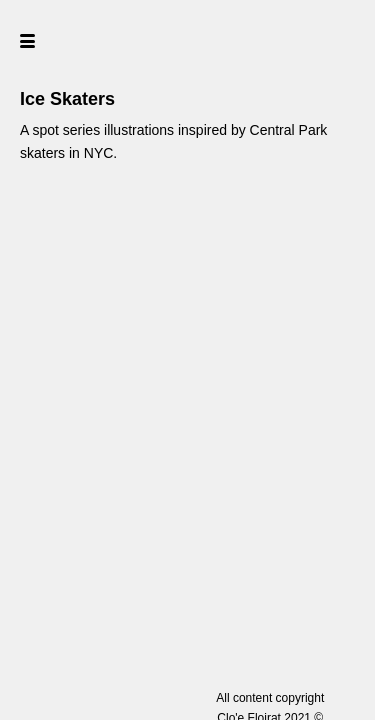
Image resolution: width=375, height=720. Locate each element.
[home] (187, 40)
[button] (62, 40)
